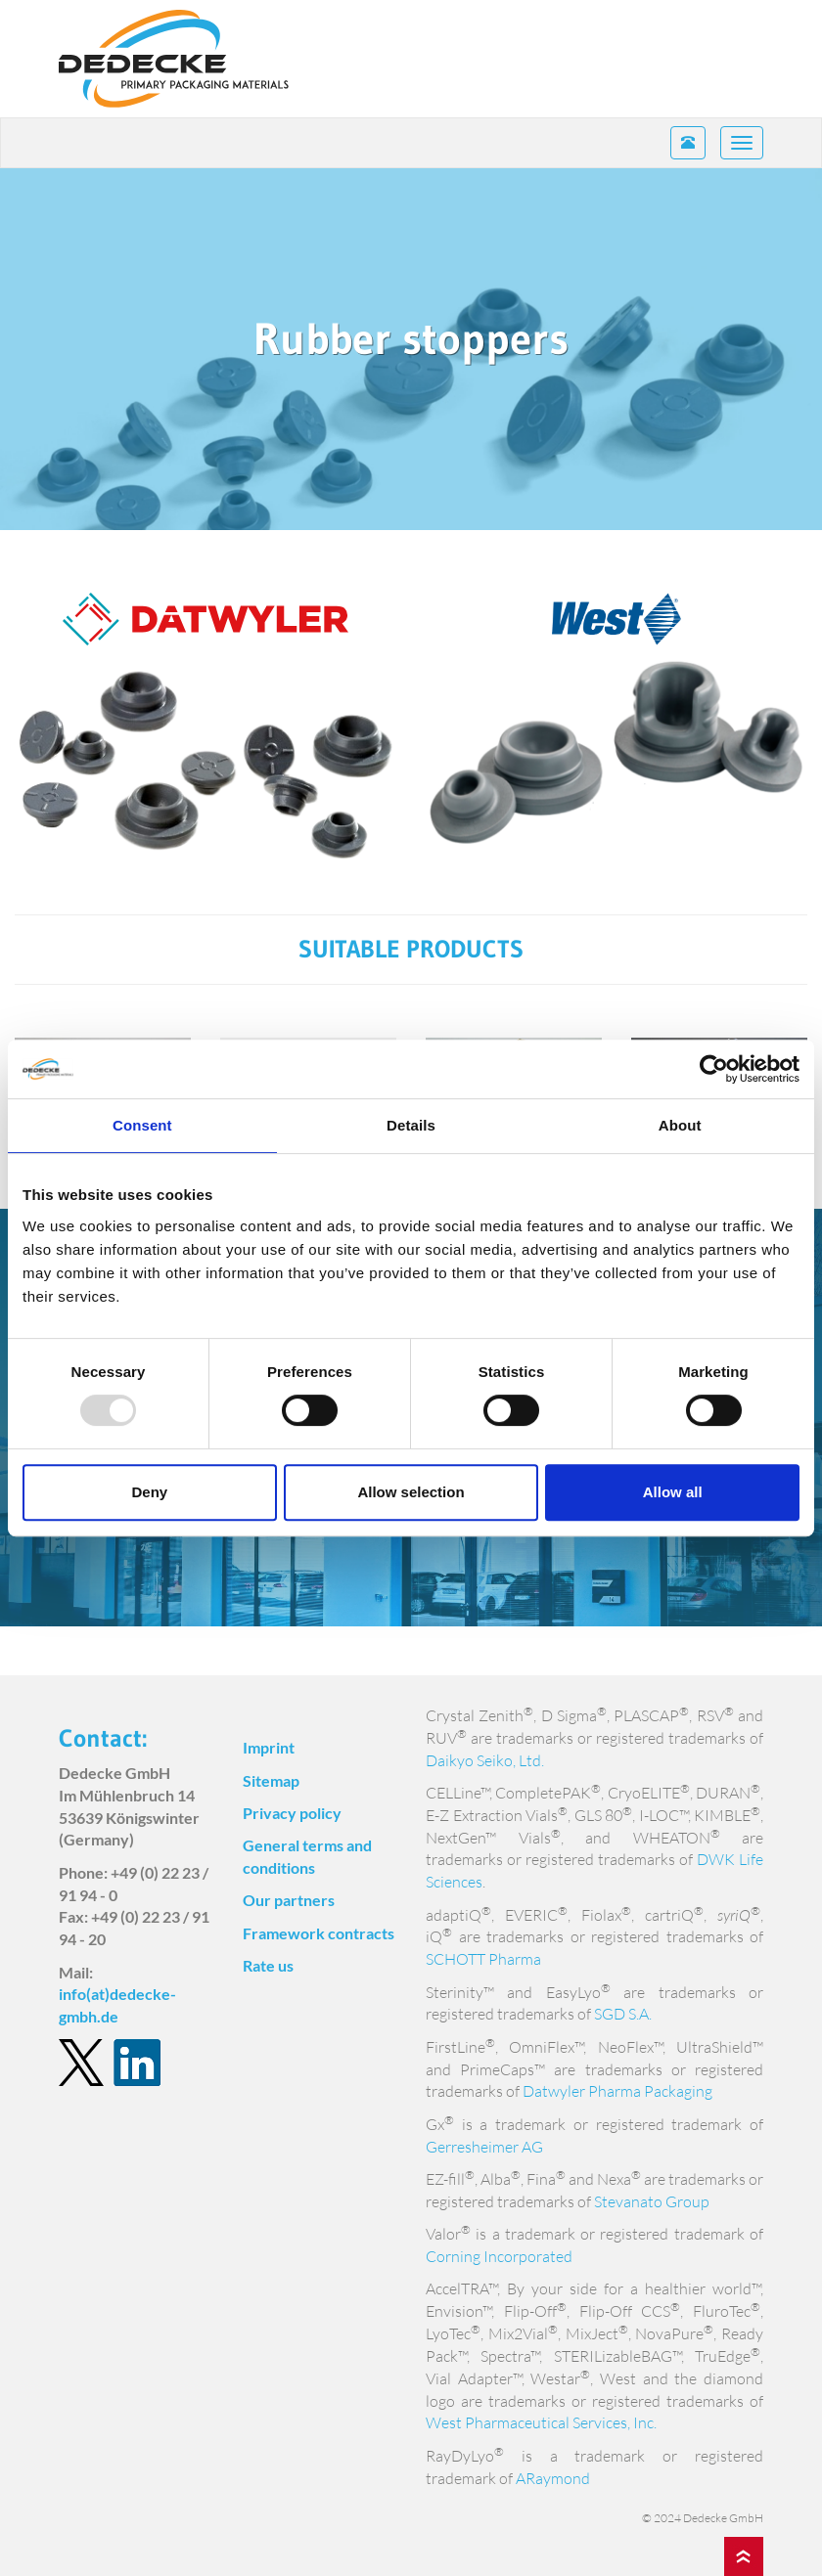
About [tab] (680, 1125)
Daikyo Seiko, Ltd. (485, 1760)
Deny (149, 1492)
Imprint (269, 1747)
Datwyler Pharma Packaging (617, 2091)
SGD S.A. (623, 2013)
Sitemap (271, 1780)
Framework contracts (318, 1933)
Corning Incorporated (499, 2256)
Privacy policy (292, 1812)
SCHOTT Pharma (483, 1959)
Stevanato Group (651, 2201)
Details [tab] (411, 1125)
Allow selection (410, 1492)
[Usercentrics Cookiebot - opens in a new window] (713, 1069)
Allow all (673, 1492)
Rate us (268, 1965)
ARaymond (553, 2478)
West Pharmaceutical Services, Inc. (541, 2422)
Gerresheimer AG (484, 2146)
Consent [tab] (142, 1125)
